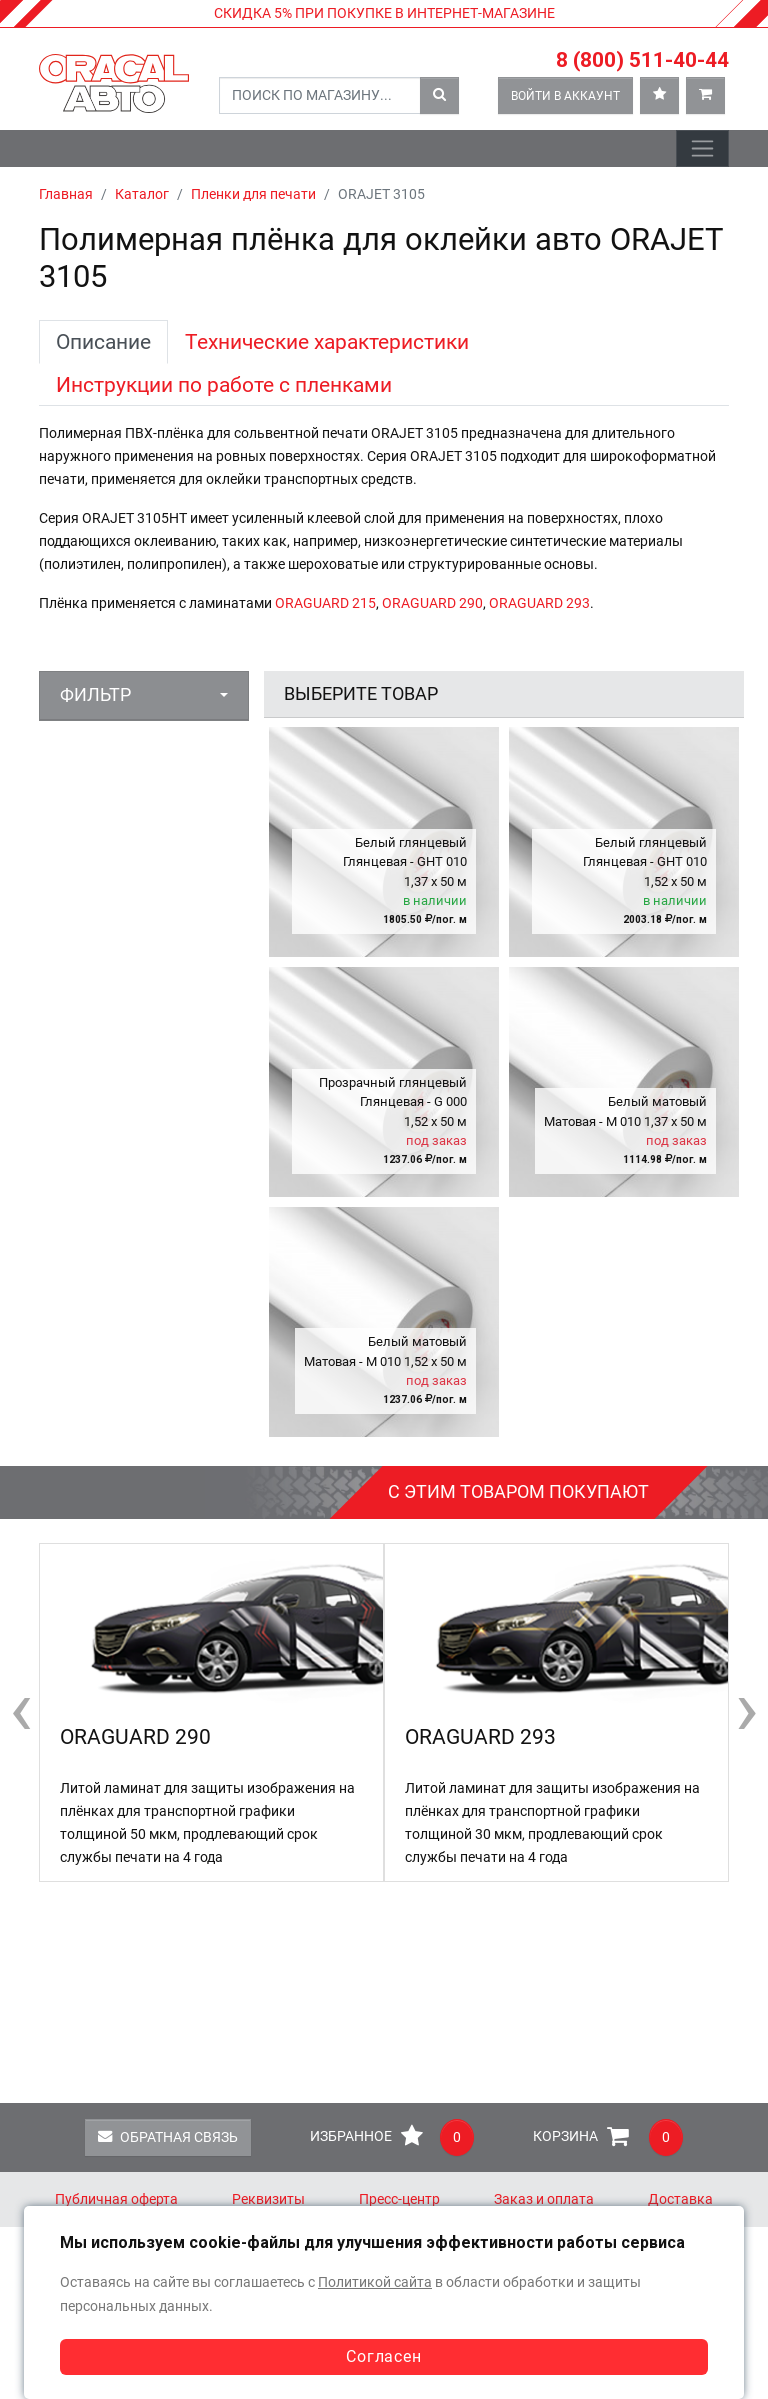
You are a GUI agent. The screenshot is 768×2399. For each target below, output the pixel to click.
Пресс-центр (399, 2199)
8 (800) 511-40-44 (642, 60)
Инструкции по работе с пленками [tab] (224, 384)
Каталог (142, 194)
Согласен (383, 2356)
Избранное (392, 2137)
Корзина (608, 2137)
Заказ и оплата (544, 2199)
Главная (66, 194)
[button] (144, 695)
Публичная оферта (116, 2199)
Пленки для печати (253, 194)
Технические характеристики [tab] (327, 341)
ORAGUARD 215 (325, 603)
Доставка (680, 2199)
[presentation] (21, 1708)
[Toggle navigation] (702, 148)
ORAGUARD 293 (539, 603)
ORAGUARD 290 (432, 603)
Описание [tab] (103, 341)
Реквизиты (268, 2199)
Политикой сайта (375, 2282)
